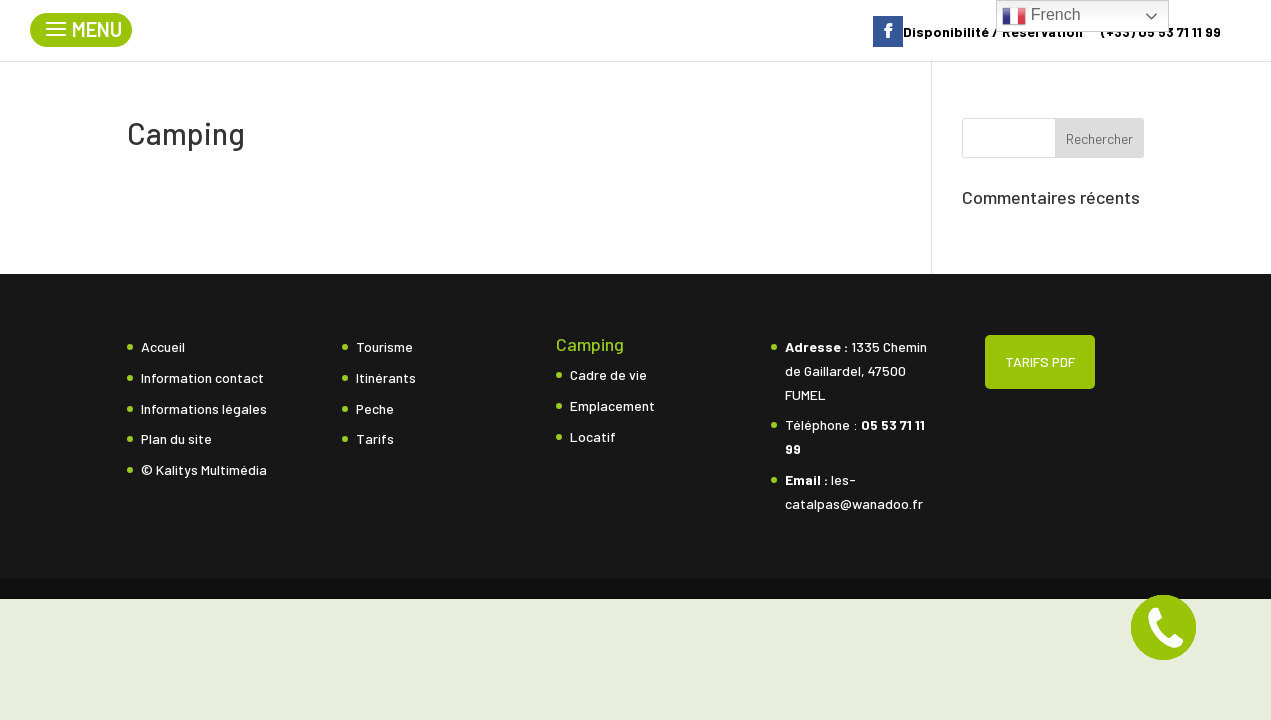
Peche (375, 408)
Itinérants (386, 377)
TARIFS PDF (1040, 361)
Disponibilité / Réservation (993, 32)
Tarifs (375, 438)
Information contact (202, 377)
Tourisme (384, 346)
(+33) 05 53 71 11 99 (1161, 32)
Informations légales (204, 408)
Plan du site (176, 438)
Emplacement (612, 405)
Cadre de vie (608, 374)
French (1041, 16)
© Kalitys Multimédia (204, 469)
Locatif (593, 436)
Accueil (163, 346)
